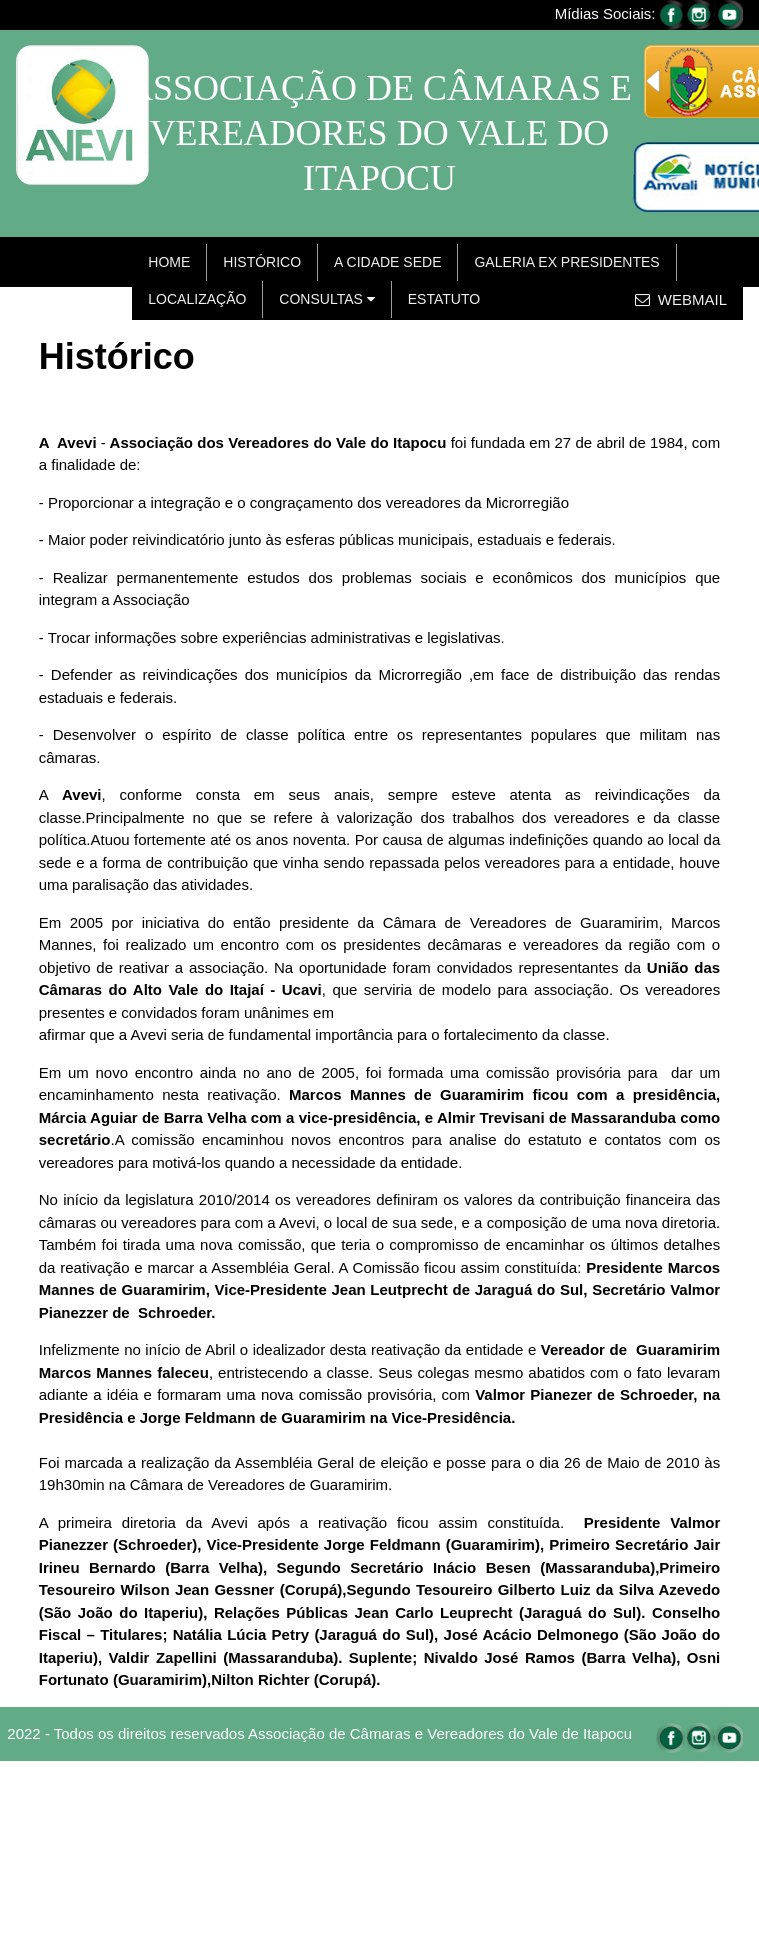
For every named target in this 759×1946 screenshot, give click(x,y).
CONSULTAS (326, 299)
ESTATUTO (444, 299)
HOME (169, 262)
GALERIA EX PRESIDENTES (566, 262)
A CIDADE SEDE (387, 262)
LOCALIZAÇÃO (197, 299)
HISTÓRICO (262, 262)
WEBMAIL (681, 299)
